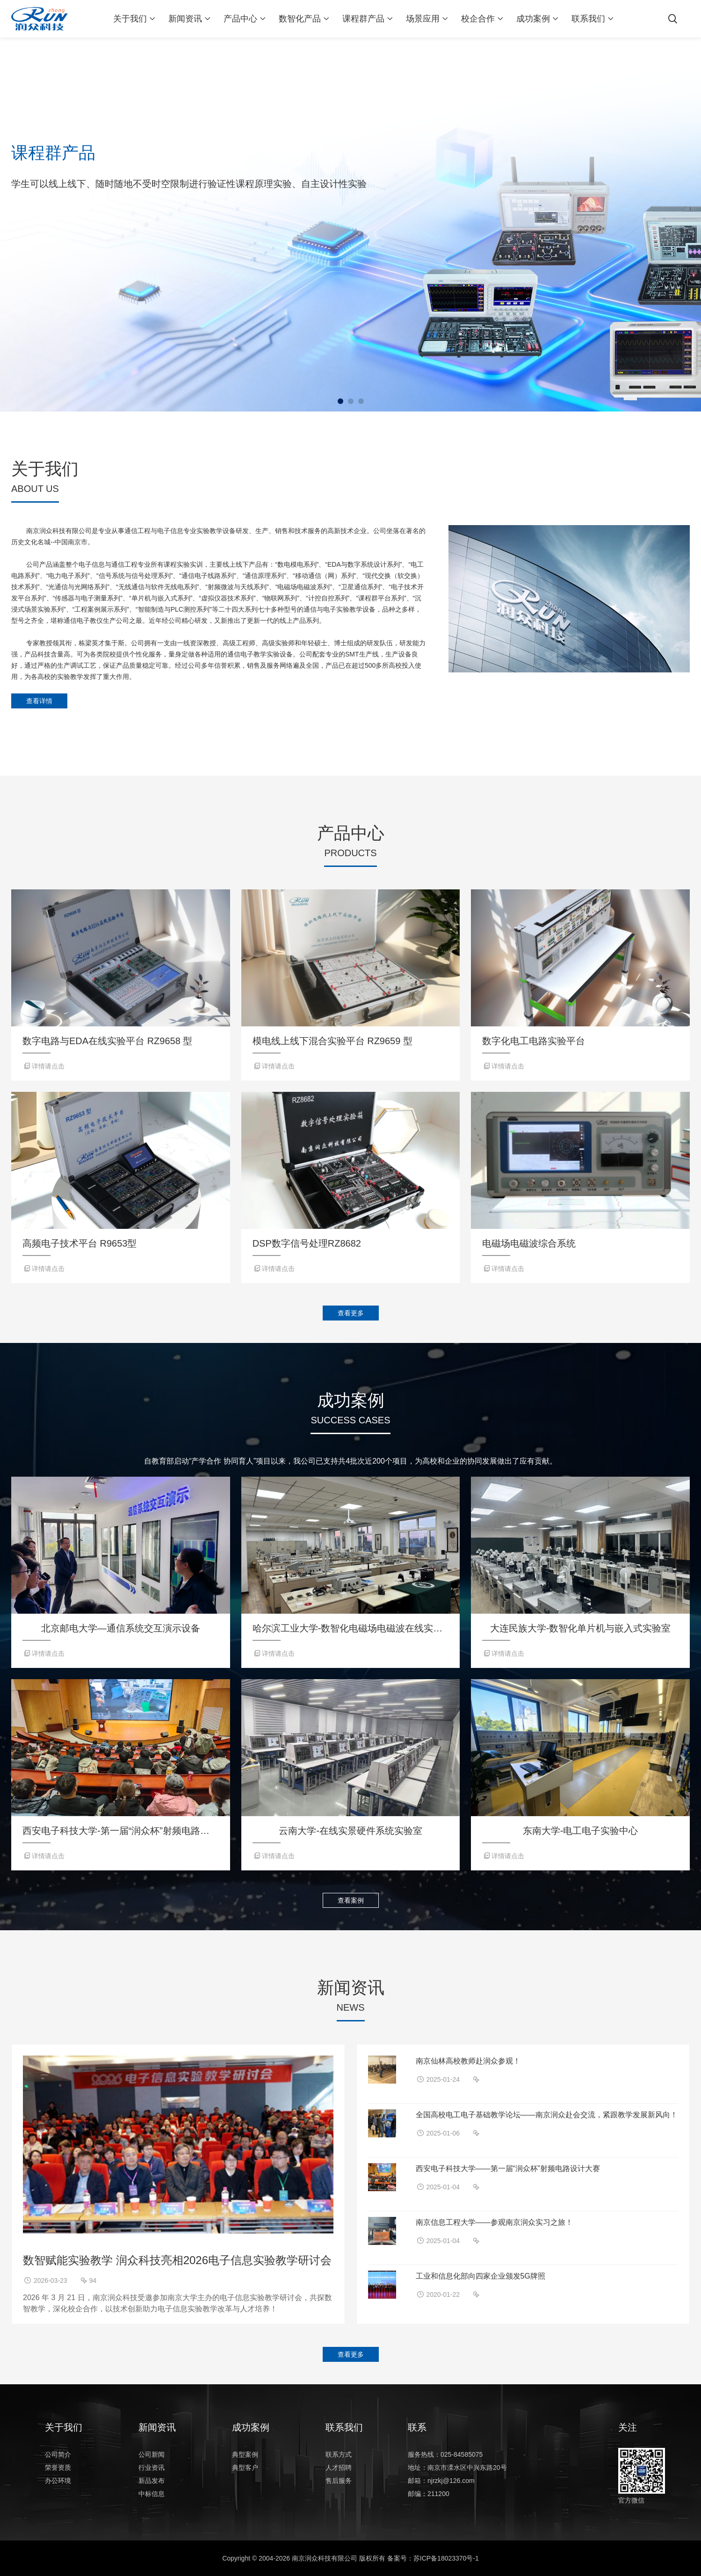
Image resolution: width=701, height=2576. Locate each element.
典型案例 (245, 2454)
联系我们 (588, 18)
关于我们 (130, 18)
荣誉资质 (58, 2467)
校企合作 (478, 18)
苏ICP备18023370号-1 (446, 2558)
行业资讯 (151, 2467)
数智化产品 (300, 18)
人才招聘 (338, 2467)
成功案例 (533, 18)
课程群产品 (363, 18)
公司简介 (58, 2454)
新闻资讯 (185, 18)
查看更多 (351, 1313)
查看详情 (39, 701)
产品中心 (240, 18)
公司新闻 (151, 2454)
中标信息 (151, 2493)
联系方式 (338, 2454)
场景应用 (423, 18)
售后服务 (338, 2480)
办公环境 (58, 2480)
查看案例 (351, 1900)
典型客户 (245, 2467)
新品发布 (151, 2480)
